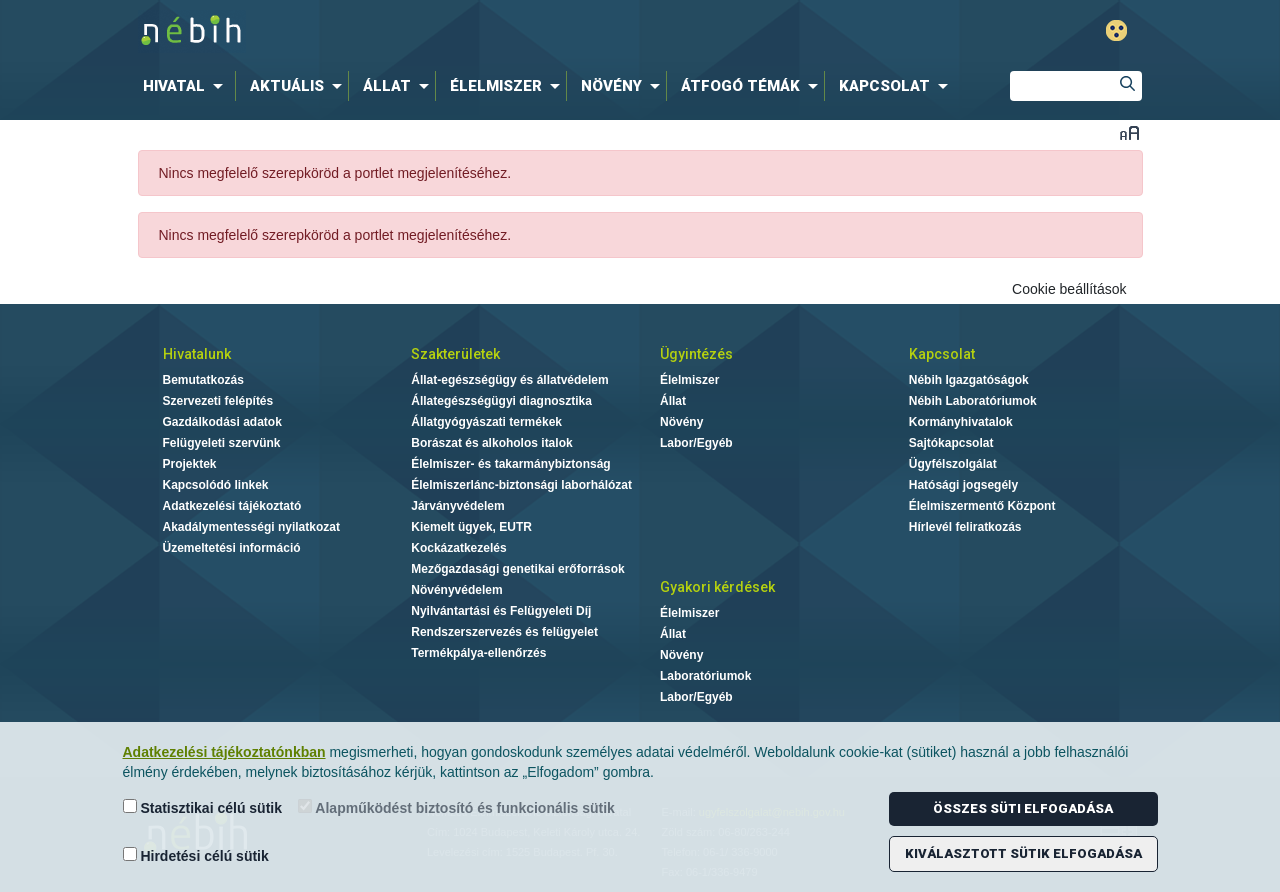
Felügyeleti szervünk (222, 443)
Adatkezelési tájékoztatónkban (224, 752)
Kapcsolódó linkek (216, 485)
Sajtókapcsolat (951, 443)
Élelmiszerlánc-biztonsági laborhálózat (521, 485)
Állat (673, 401)
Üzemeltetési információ (232, 548)
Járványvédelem (457, 506)
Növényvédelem (456, 590)
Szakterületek (455, 354)
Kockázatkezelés (458, 548)
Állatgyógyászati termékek (486, 422)
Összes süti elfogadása (1023, 808)
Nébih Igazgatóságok (969, 380)
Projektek (190, 464)
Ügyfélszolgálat (953, 464)
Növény (681, 422)
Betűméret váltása (1129, 132)
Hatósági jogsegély (963, 485)
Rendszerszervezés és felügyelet (504, 632)
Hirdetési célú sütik (196, 855)
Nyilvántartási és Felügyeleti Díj (501, 611)
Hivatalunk (197, 354)
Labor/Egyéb (696, 443)
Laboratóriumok (705, 676)
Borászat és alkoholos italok (491, 443)
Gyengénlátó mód (1116, 30)
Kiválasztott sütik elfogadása (1023, 853)
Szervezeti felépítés (218, 401)
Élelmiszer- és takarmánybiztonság (510, 464)
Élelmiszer (689, 380)
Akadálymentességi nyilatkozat (251, 527)
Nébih (432, 31)
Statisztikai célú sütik (203, 807)
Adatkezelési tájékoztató (232, 506)
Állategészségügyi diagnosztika (501, 401)
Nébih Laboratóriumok (973, 401)
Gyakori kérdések (717, 587)
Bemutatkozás (203, 380)
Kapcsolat (942, 354)
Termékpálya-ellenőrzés (478, 653)
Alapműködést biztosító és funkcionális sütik (456, 807)
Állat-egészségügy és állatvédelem (509, 380)
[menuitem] (187, 86)
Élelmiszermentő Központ (982, 506)
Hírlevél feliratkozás (965, 527)
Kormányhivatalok (961, 422)
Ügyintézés (696, 354)
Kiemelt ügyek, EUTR (471, 527)
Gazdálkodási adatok (222, 422)
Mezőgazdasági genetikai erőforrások (517, 569)
